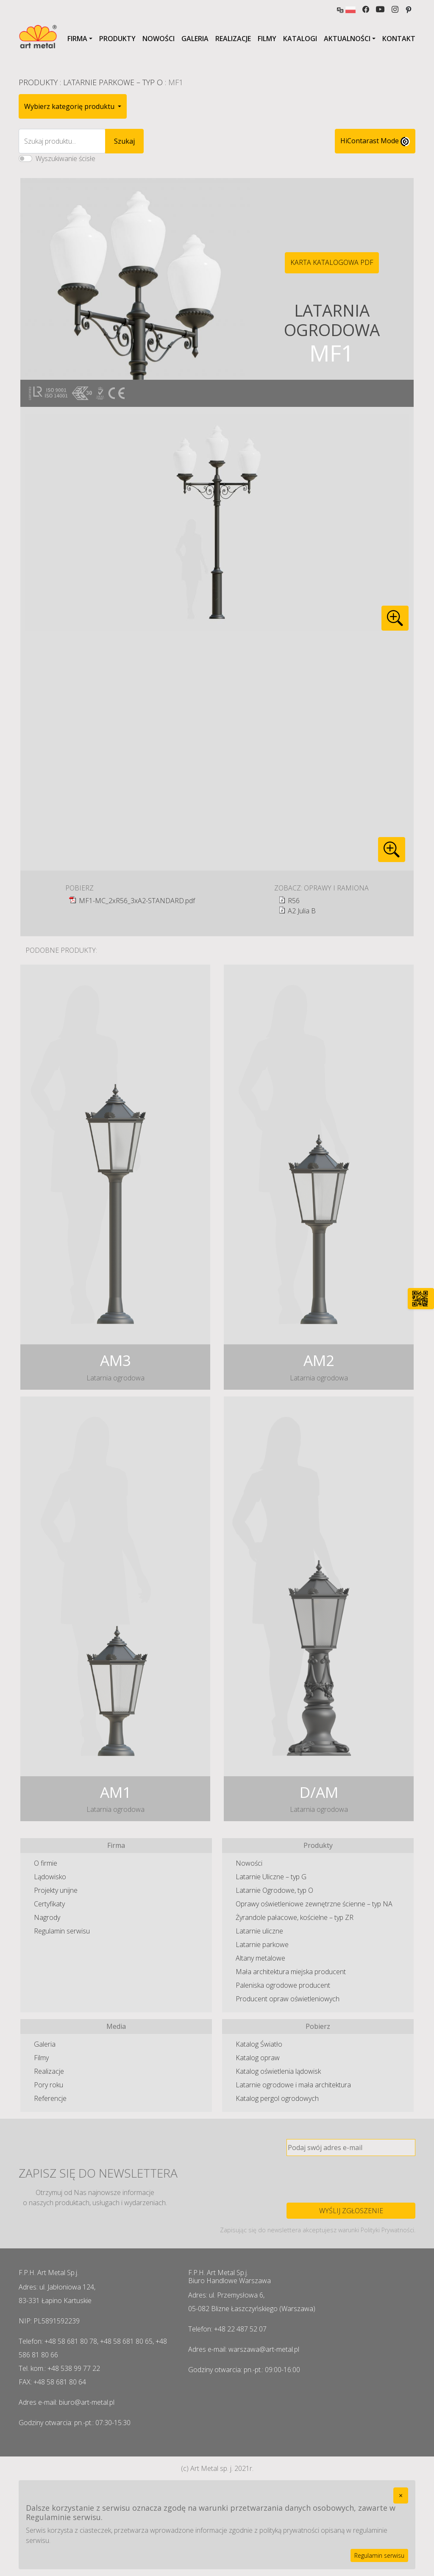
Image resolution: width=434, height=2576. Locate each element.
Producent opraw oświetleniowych (287, 1998)
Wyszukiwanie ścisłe (65, 158)
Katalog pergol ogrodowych (277, 2098)
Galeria (195, 38)
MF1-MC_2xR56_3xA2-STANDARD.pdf (137, 900)
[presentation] (351, 2179)
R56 (294, 900)
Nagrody (47, 1917)
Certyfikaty (49, 1903)
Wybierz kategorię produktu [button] (70, 106)
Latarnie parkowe (262, 1944)
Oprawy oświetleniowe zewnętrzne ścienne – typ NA (314, 1903)
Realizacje (233, 38)
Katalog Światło (259, 2044)
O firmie (45, 1863)
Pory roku (48, 2084)
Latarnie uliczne (259, 1931)
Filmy (267, 38)
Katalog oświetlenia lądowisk (278, 2071)
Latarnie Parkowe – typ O (113, 82)
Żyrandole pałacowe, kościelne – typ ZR (294, 1917)
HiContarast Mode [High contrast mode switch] (375, 141)
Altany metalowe (260, 1958)
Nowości (158, 38)
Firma (77, 38)
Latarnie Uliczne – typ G (271, 1876)
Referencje (50, 2098)
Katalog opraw (258, 2057)
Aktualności (347, 38)
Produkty (117, 38)
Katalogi (300, 38)
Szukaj (124, 141)
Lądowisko (50, 1876)
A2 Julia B (302, 910)
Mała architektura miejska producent (291, 1971)
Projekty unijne (56, 1890)
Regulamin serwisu (62, 1931)
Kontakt (398, 38)
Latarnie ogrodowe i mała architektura (293, 2084)
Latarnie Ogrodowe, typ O (274, 1890)
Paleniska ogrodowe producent (283, 1985)
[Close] (400, 2495)
